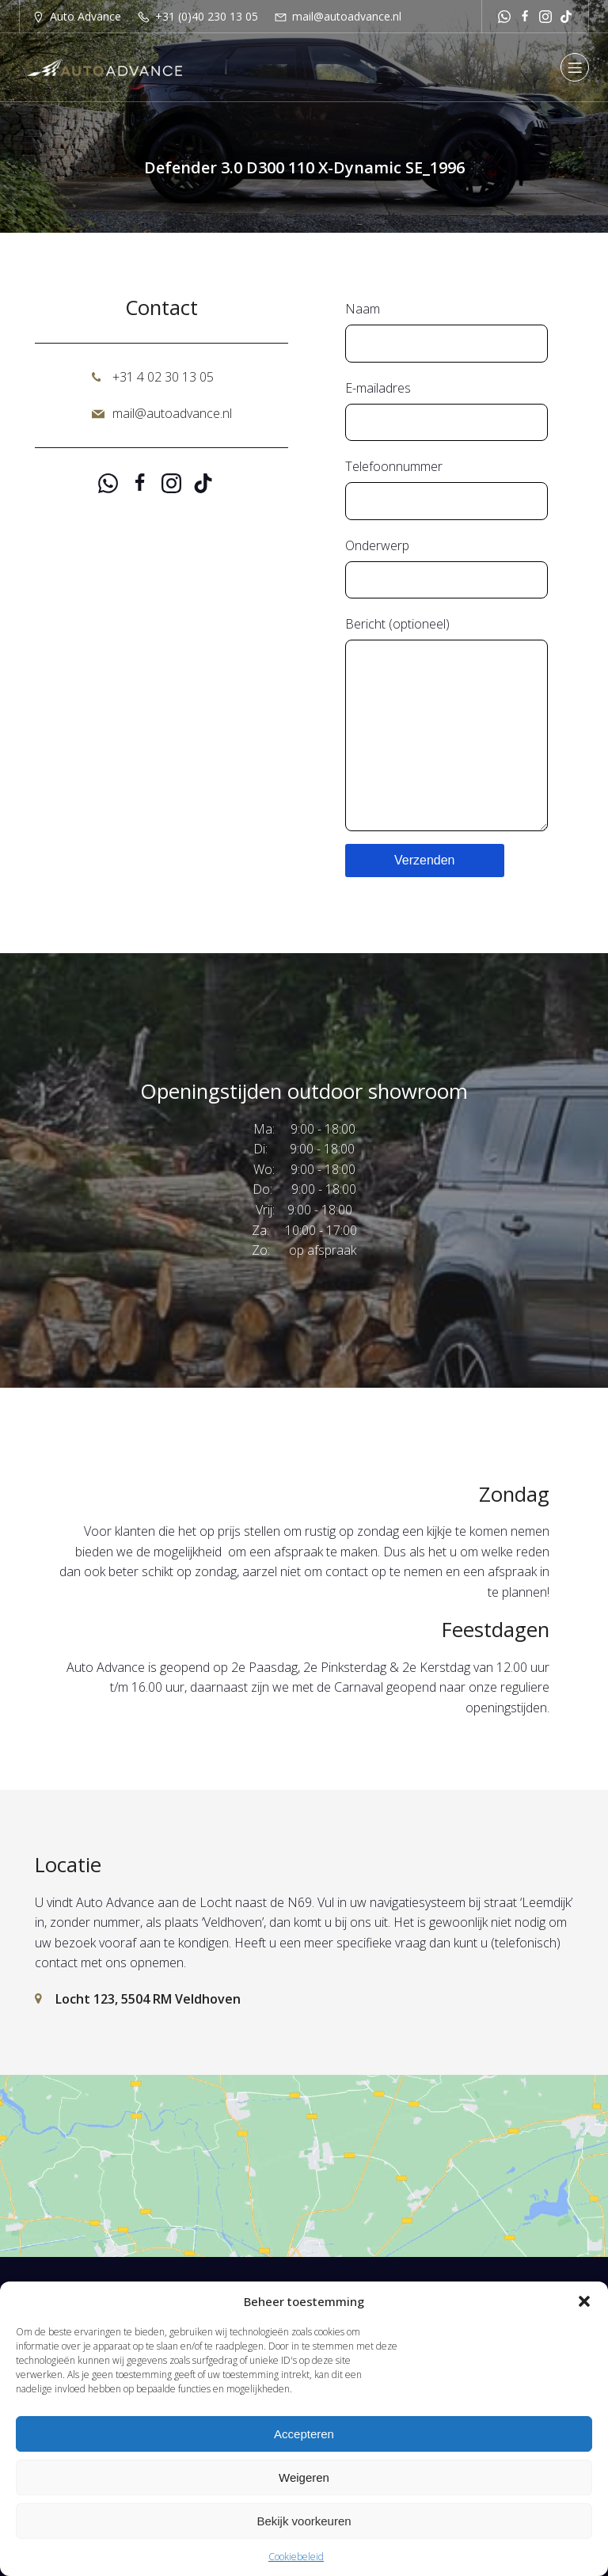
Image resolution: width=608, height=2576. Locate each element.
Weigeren (304, 2477)
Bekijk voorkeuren (303, 2521)
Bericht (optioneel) (446, 723)
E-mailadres (446, 410)
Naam (446, 331)
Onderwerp (446, 568)
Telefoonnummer (446, 489)
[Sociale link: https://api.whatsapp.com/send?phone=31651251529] (504, 16)
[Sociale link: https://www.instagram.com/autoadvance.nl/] (545, 16)
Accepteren (304, 2434)
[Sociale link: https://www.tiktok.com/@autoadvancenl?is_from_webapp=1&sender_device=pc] (566, 16)
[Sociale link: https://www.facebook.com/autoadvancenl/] (525, 16)
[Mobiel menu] (574, 67)
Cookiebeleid (296, 2556)
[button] (584, 2301)
